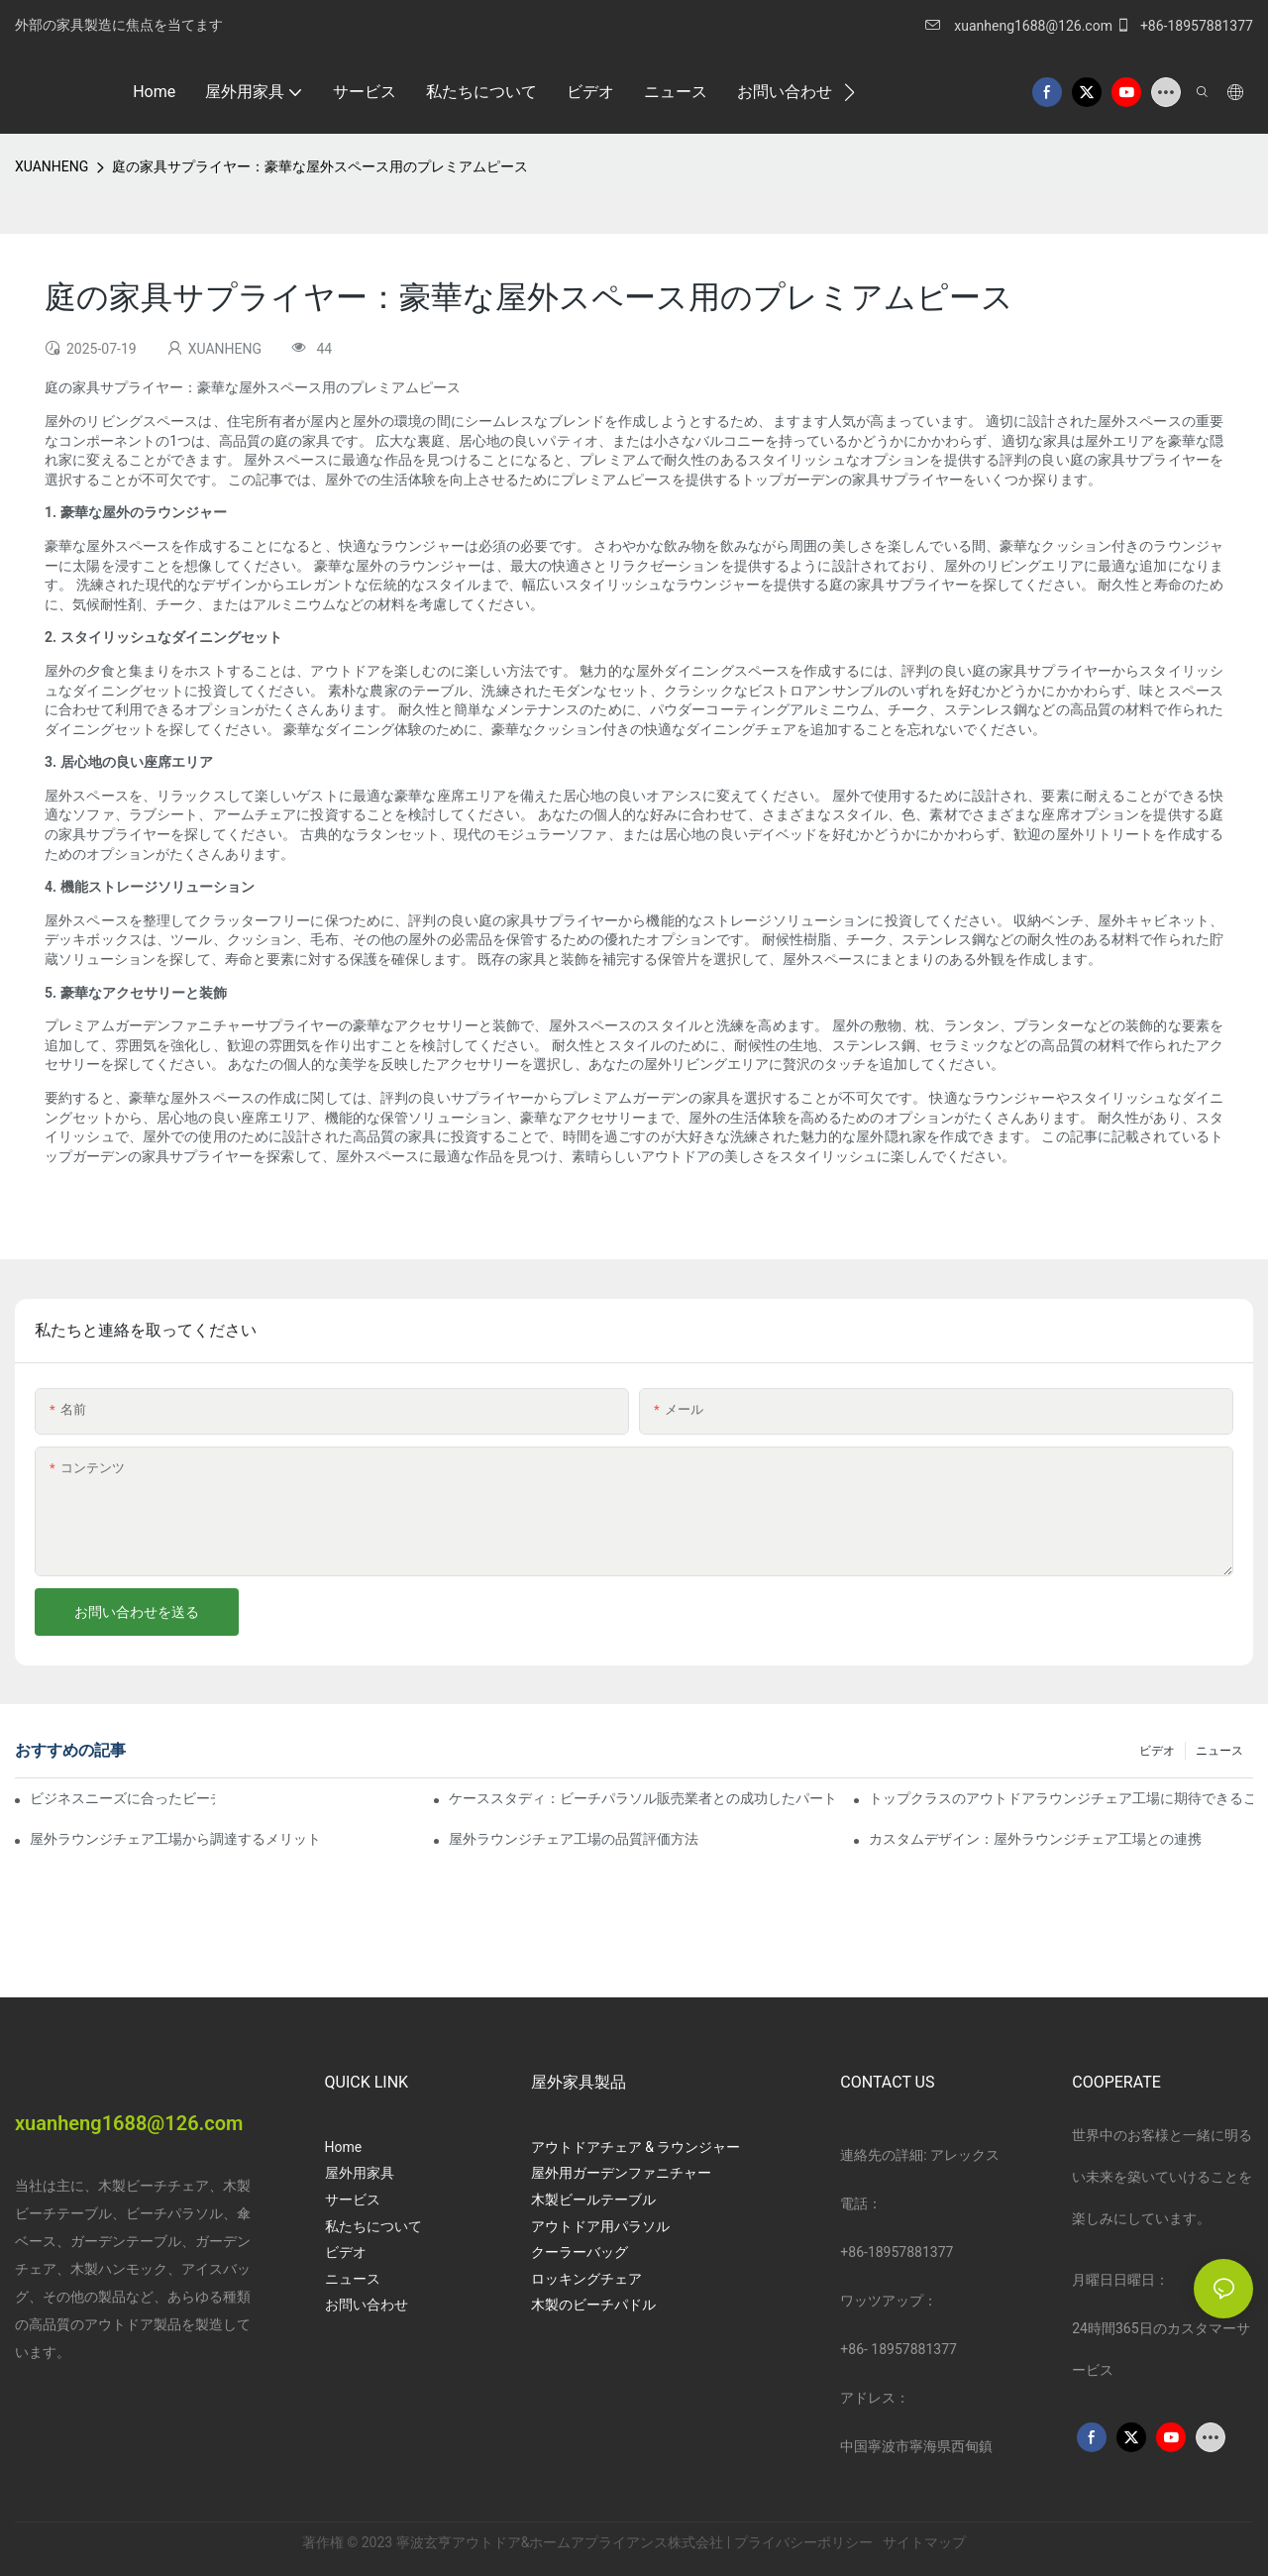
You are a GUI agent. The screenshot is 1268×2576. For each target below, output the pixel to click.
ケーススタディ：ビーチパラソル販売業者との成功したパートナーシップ (641, 1798)
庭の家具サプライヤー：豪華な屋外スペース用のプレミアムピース (320, 166)
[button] (849, 92)
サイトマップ (923, 2542)
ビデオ (1157, 1751)
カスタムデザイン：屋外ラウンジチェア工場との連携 (1035, 1839)
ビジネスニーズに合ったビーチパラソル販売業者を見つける (122, 1798)
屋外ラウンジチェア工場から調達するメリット (175, 1839)
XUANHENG (51, 166)
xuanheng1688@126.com (1033, 26)
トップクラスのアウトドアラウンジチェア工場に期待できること (1061, 1798)
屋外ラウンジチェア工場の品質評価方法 (573, 1839)
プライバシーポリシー (805, 2542)
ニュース (1219, 1751)
